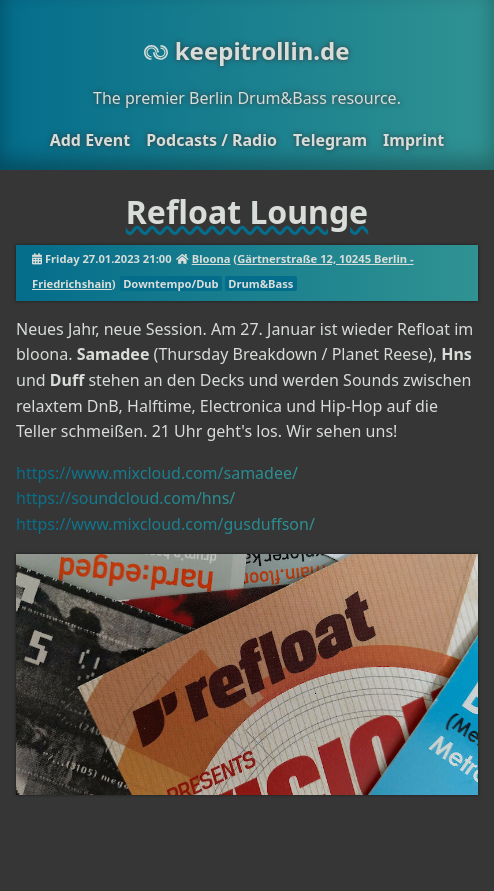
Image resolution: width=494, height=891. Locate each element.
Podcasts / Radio (211, 140)
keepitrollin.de (246, 50)
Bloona (211, 258)
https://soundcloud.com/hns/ (125, 498)
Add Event (90, 140)
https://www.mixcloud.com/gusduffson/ (165, 524)
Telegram (330, 140)
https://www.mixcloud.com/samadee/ (157, 473)
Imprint (413, 140)
